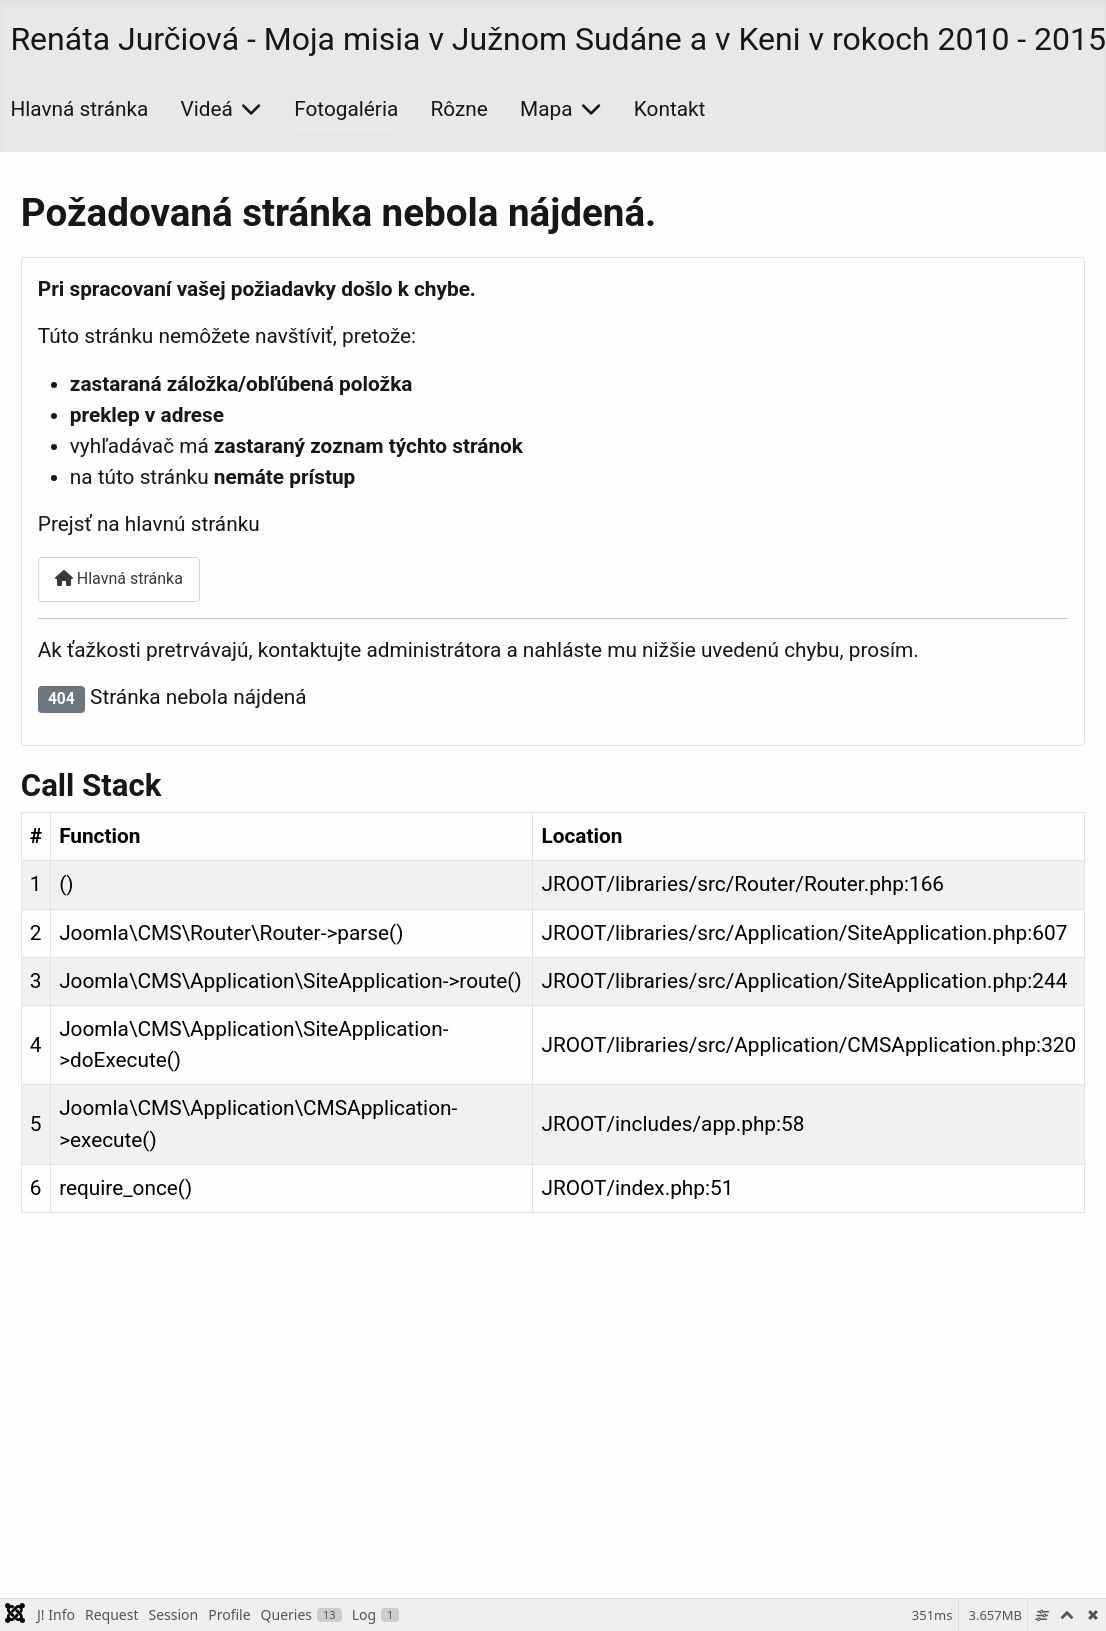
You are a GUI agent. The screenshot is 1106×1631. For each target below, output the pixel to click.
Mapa (546, 109)
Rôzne (459, 109)
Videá (207, 109)
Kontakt (670, 109)
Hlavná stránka (79, 109)
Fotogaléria (346, 109)
